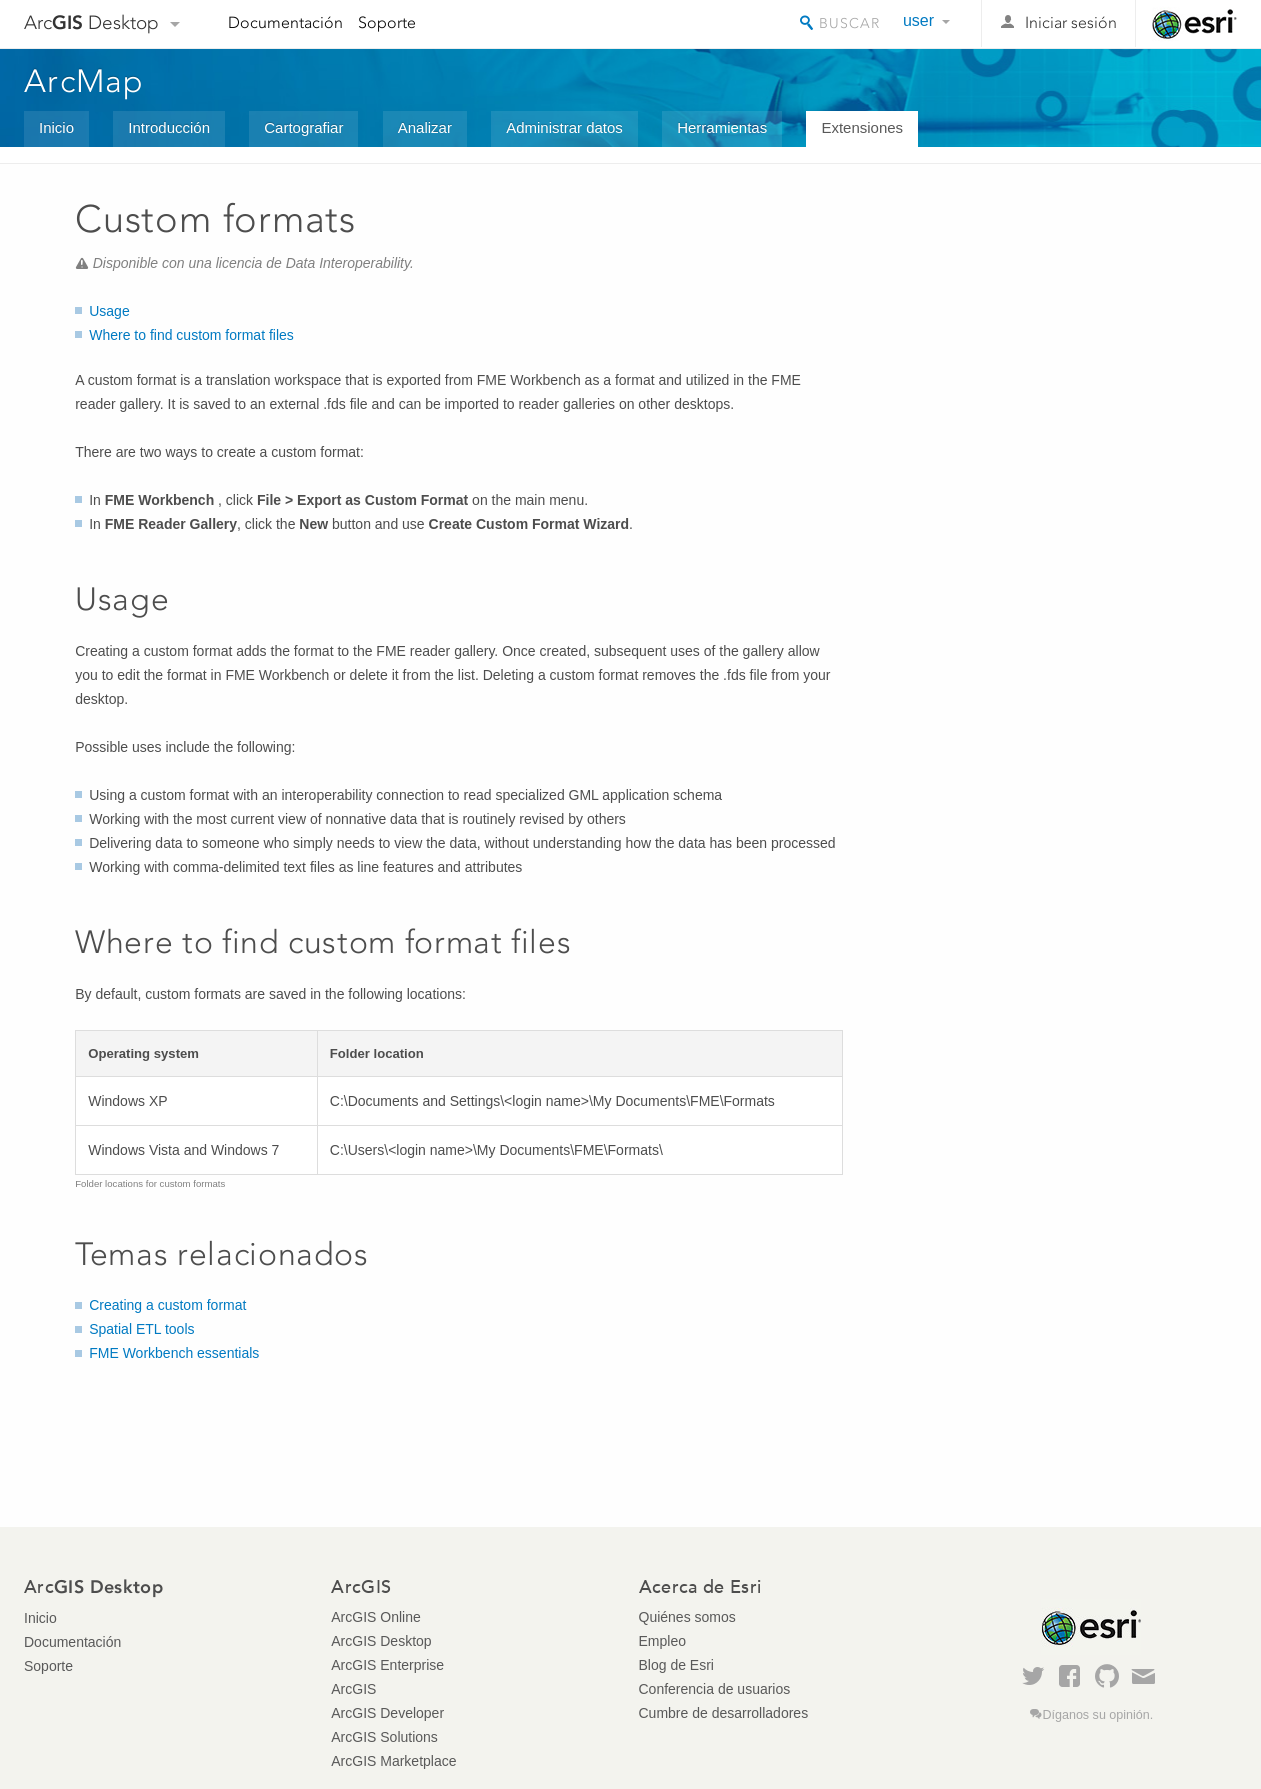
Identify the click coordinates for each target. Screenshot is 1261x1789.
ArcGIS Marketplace (393, 1761)
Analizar (425, 127)
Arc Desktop (91, 22)
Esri (1194, 24)
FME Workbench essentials (174, 1353)
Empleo (662, 1641)
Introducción (169, 127)
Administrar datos (564, 127)
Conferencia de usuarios (715, 1689)
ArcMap (84, 81)
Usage (109, 311)
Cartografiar (303, 127)
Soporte (387, 22)
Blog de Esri (676, 1665)
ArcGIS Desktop (381, 1641)
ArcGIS (353, 1689)
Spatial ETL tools (141, 1329)
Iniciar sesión (1071, 22)
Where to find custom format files (191, 335)
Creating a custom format (167, 1305)
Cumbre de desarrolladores (724, 1713)
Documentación (285, 22)
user (918, 20)
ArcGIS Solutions (384, 1737)
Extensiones (862, 127)
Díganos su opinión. (1097, 1715)
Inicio (56, 127)
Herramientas (722, 127)
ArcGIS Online (375, 1617)
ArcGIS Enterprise (387, 1665)
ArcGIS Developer (387, 1713)
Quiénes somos (687, 1617)
